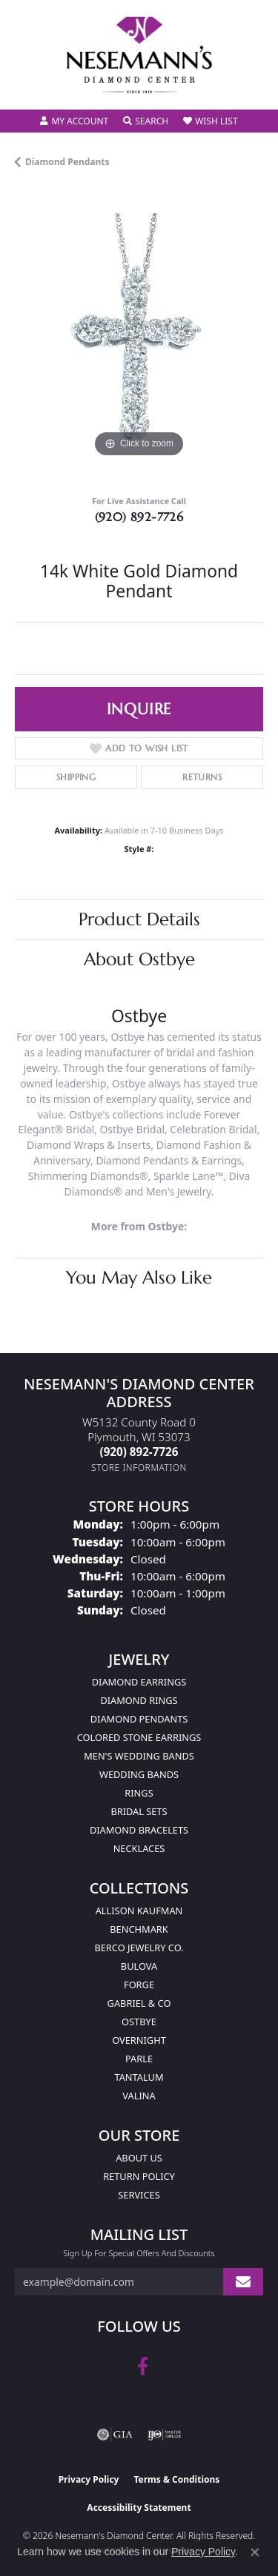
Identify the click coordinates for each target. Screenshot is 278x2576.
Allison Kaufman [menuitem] (139, 1910)
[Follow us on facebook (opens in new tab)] (142, 2366)
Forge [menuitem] (139, 1984)
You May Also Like (139, 1278)
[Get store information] (139, 1467)
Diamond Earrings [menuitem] (139, 1681)
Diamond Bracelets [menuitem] (139, 1830)
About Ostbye (139, 959)
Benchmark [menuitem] (139, 1929)
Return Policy (139, 2176)
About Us (139, 2157)
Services (138, 2194)
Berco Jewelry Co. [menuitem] (138, 1947)
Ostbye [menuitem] (139, 2021)
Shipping (76, 776)
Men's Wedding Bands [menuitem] (139, 1755)
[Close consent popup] (255, 2552)
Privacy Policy (89, 2479)
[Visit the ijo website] (164, 2435)
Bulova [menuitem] (139, 1966)
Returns (202, 776)
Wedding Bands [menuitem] (139, 1774)
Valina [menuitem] (138, 2095)
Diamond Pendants (67, 161)
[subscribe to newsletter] (243, 2281)
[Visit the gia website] (115, 2435)
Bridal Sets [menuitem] (138, 1811)
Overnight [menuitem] (139, 2040)
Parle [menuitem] (139, 2058)
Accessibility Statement (139, 2507)
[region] (139, 337)
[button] (74, 121)
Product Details (139, 919)
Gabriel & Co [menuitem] (139, 2003)
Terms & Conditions (176, 2479)
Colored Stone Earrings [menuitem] (139, 1737)
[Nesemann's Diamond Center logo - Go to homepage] (139, 55)
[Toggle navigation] (26, 88)
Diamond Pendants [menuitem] (139, 1718)
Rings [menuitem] (139, 1792)
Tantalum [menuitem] (138, 2077)
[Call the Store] (139, 1451)
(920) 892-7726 (139, 516)
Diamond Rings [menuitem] (138, 1700)
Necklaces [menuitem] (139, 1848)
